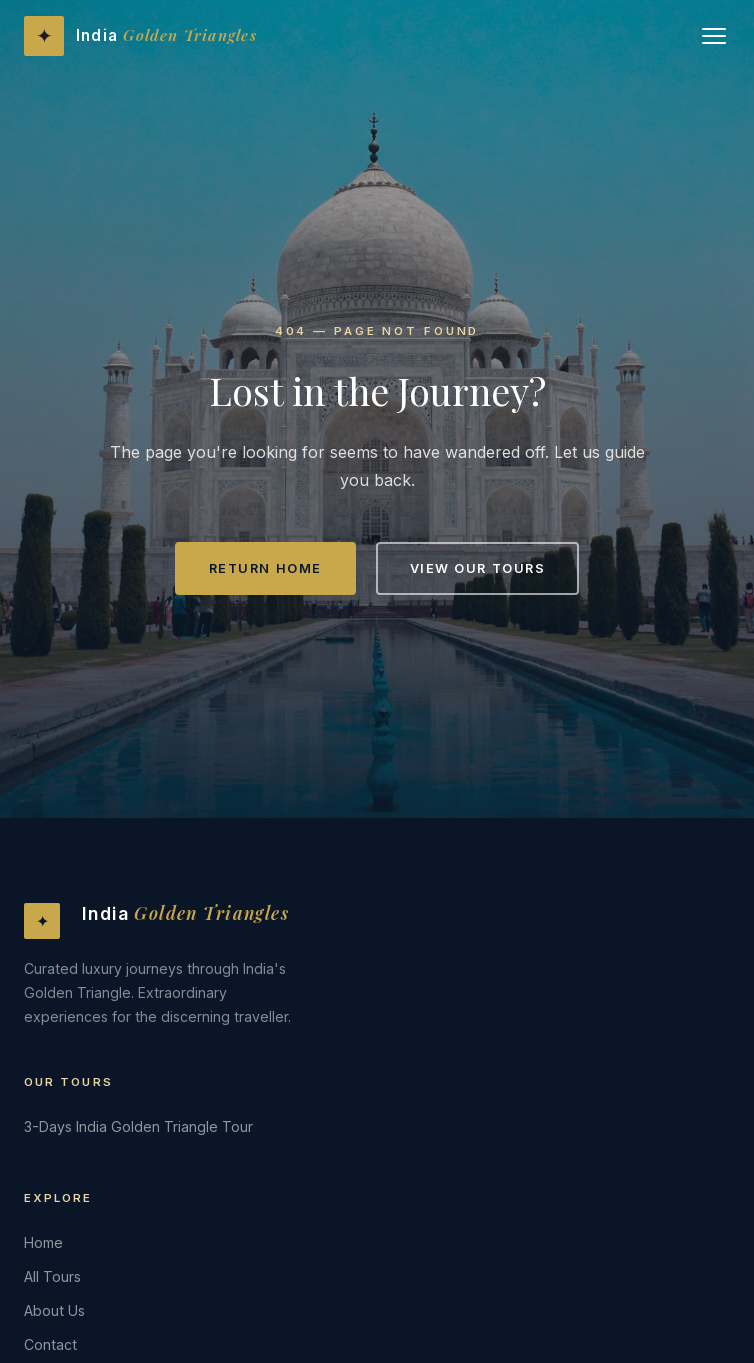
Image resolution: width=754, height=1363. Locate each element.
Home (43, 1242)
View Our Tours (478, 568)
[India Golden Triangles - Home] (140, 36)
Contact (50, 1344)
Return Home (265, 568)
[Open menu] (714, 36)
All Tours (52, 1276)
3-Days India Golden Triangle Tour (138, 1126)
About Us (54, 1310)
